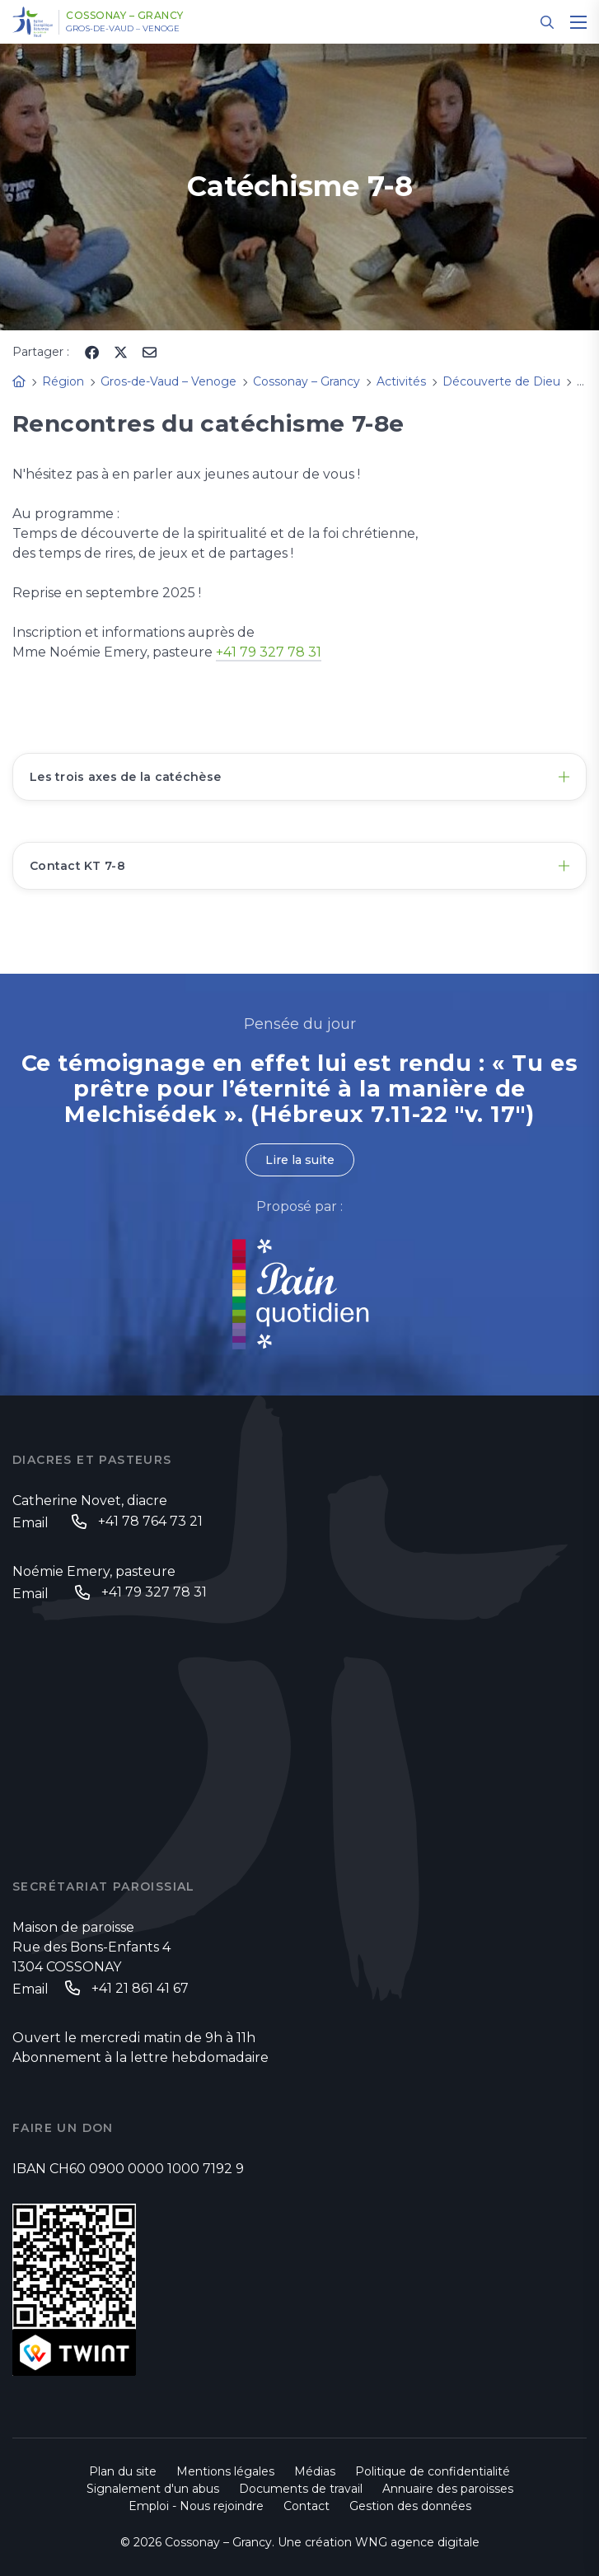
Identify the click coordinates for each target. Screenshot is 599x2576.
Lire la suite (300, 1159)
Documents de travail (301, 2488)
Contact (306, 2506)
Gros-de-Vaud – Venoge (123, 29)
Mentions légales (225, 2471)
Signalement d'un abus (153, 2488)
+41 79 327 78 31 (268, 652)
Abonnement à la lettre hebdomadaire (140, 2057)
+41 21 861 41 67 (140, 1988)
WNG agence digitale (417, 2542)
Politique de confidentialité (432, 2471)
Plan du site (123, 2471)
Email (30, 1523)
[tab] (299, 777)
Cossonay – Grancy (125, 16)
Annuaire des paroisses (447, 2488)
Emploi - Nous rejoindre (196, 2506)
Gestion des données (410, 2506)
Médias (314, 2471)
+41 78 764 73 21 (150, 1521)
